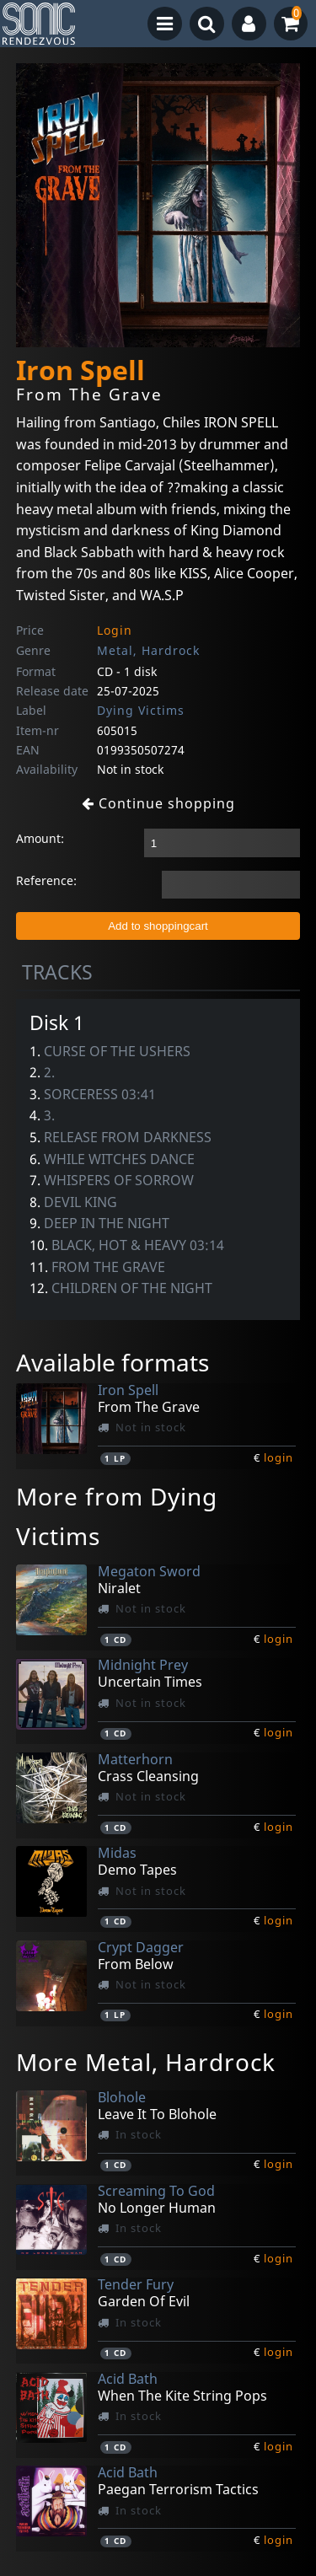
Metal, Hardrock (148, 650)
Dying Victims (141, 710)
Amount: (40, 838)
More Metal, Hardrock (146, 2062)
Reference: (46, 880)
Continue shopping (158, 803)
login (278, 1457)
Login (114, 630)
